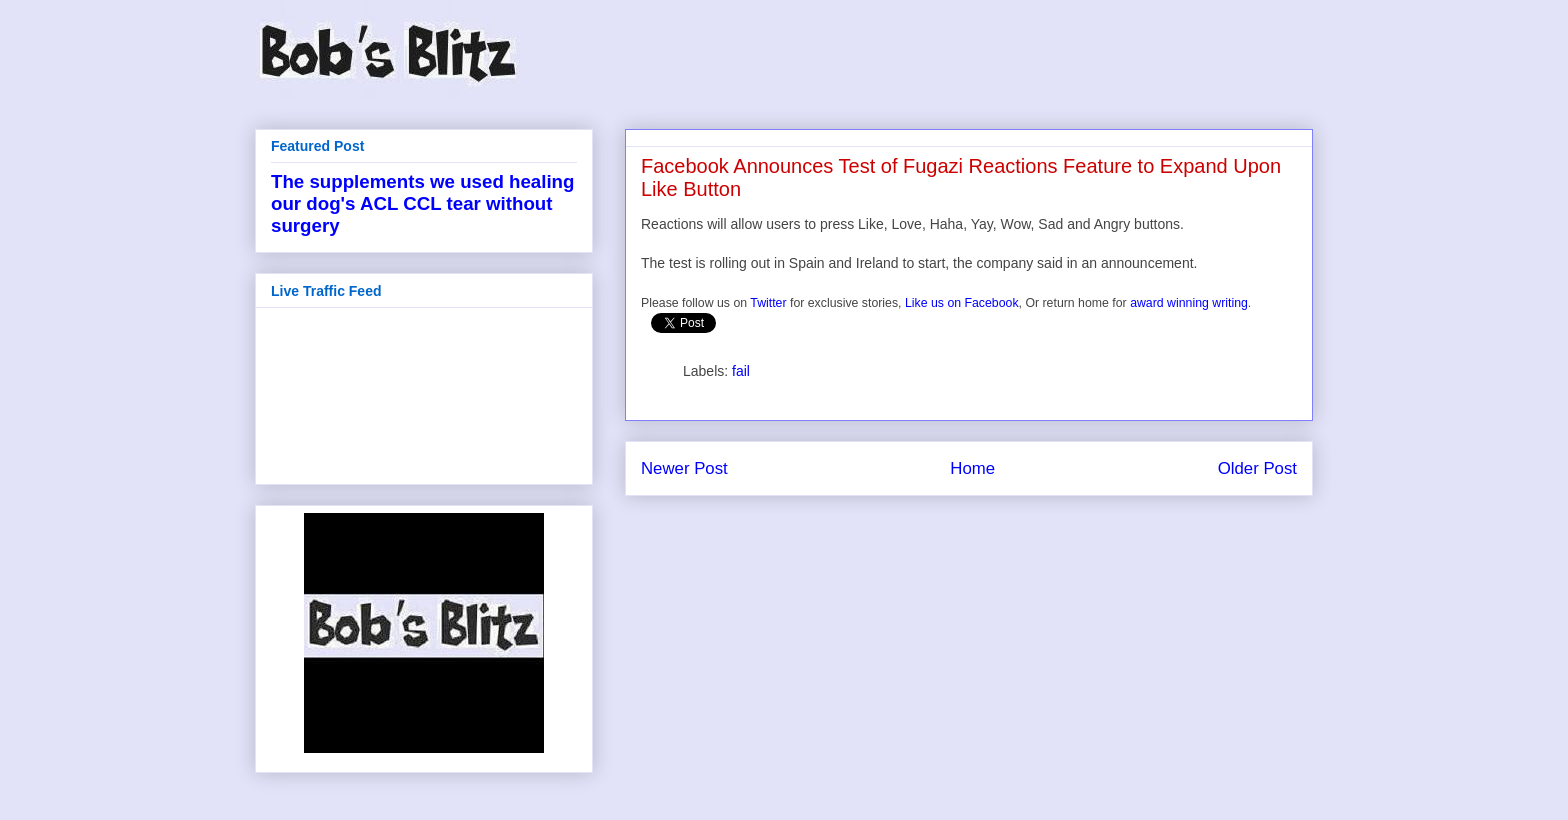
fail (741, 371)
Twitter (768, 303)
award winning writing (1189, 303)
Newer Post (684, 468)
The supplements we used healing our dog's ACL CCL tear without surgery (422, 203)
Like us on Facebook (962, 303)
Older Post (1257, 468)
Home (972, 468)
